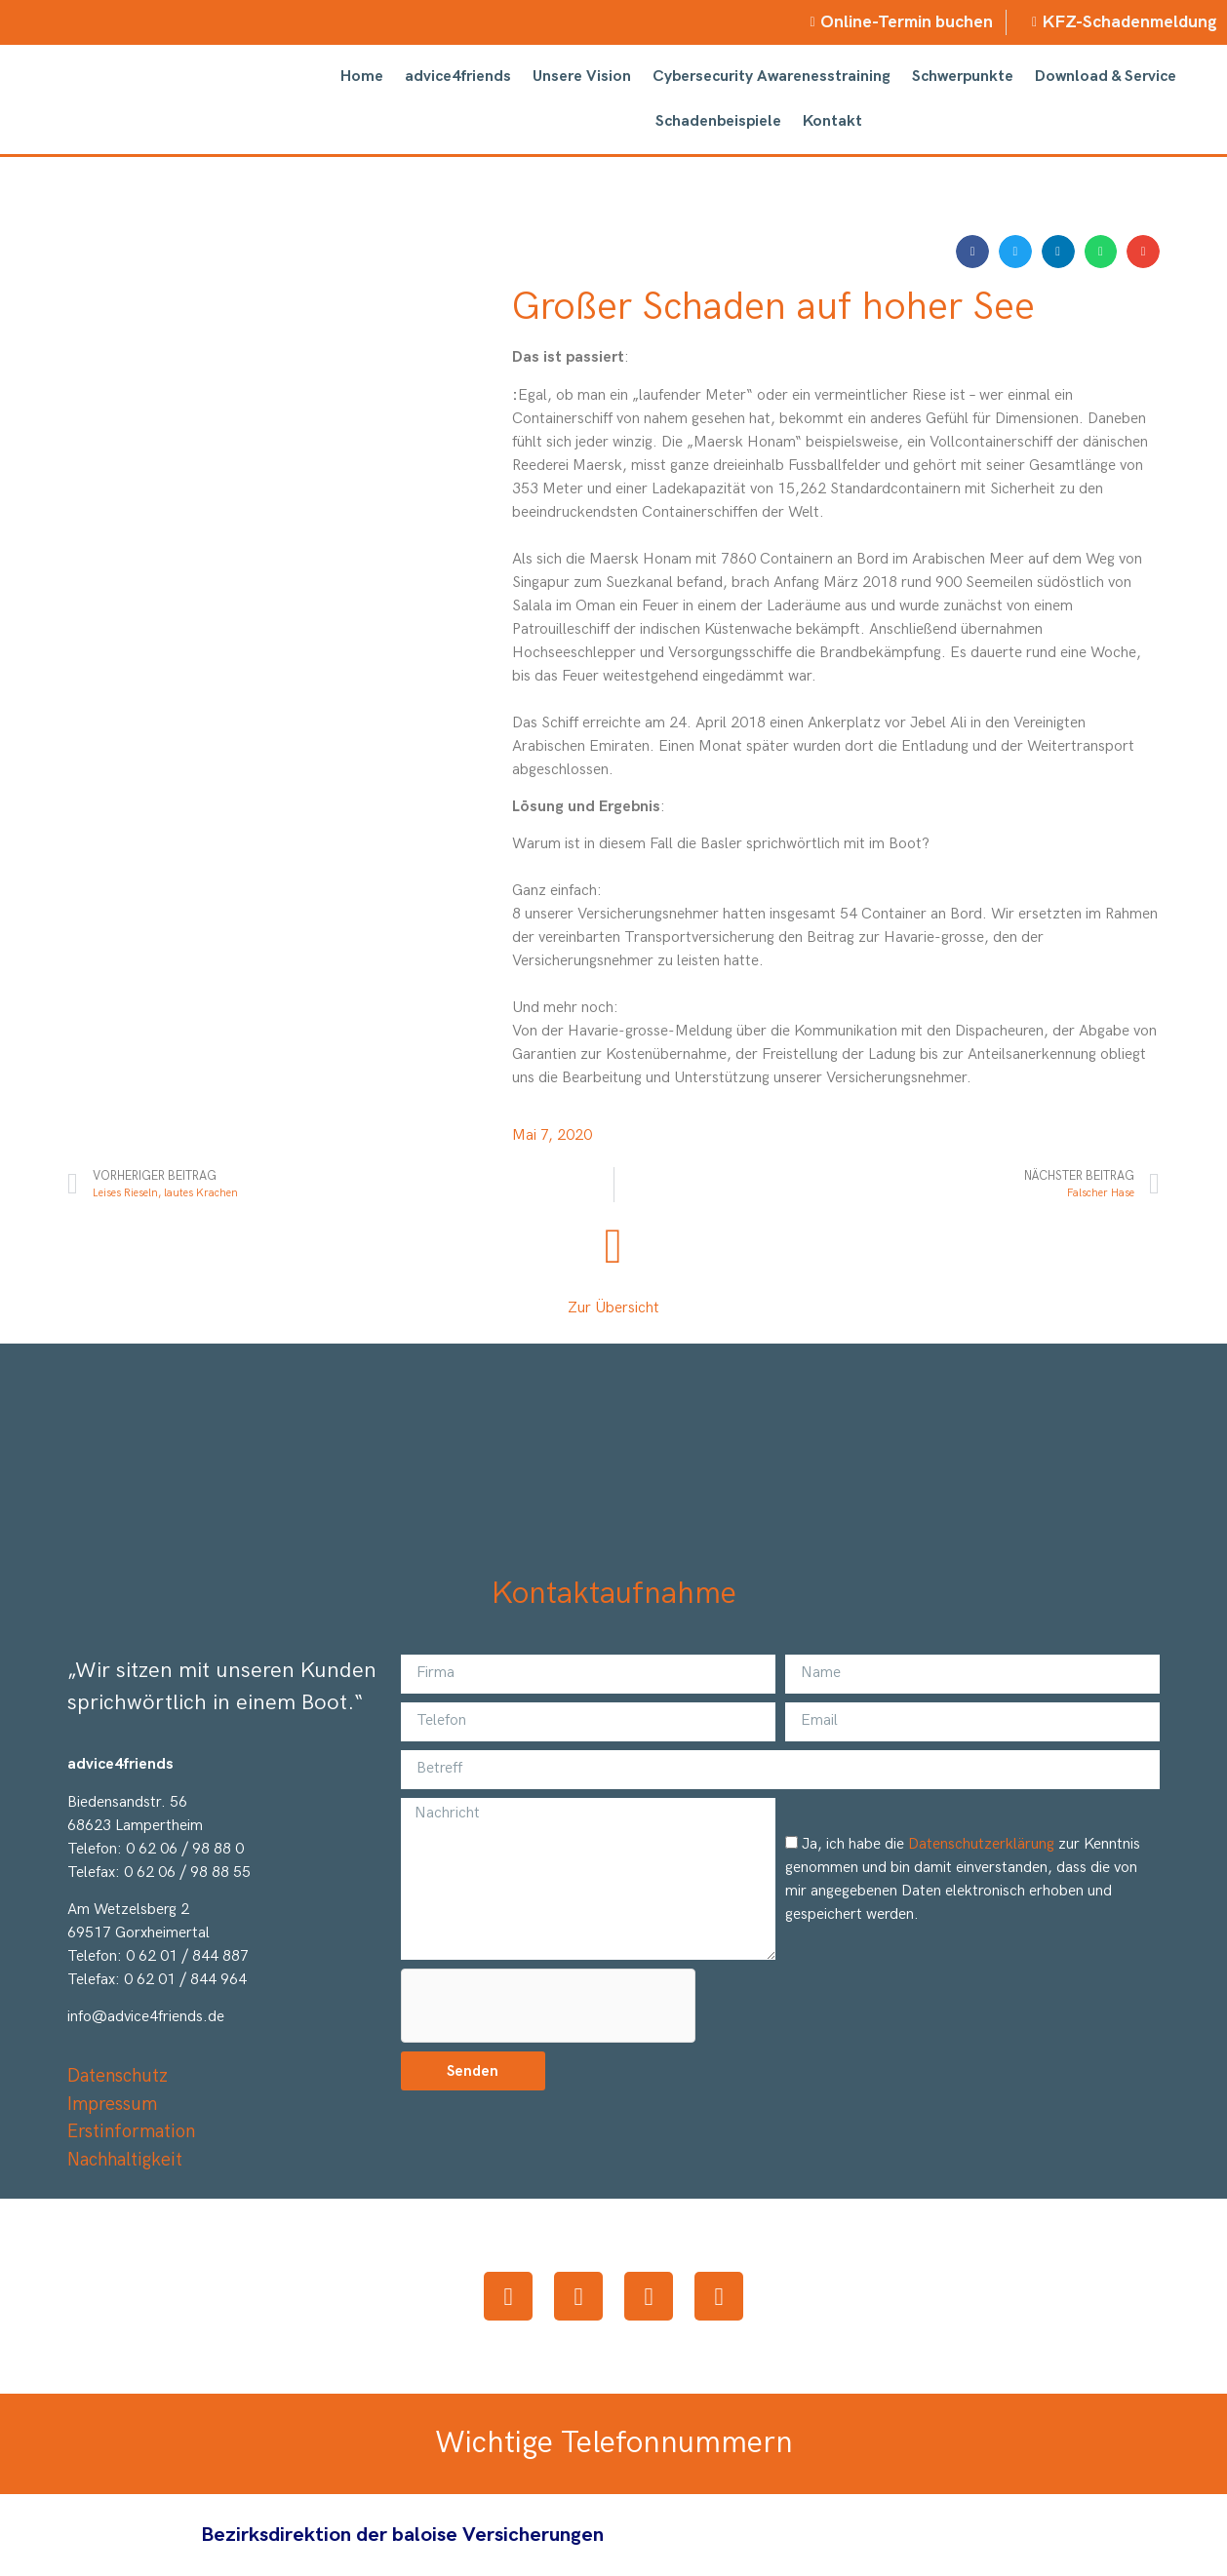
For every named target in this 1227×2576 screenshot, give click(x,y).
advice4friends (458, 76)
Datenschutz (117, 2076)
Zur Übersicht (613, 1308)
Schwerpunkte (962, 76)
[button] (972, 251)
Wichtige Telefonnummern (614, 2443)
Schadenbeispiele (718, 121)
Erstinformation (131, 2132)
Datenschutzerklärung (981, 1844)
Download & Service (1105, 76)
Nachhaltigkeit (124, 2160)
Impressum (112, 2104)
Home (361, 76)
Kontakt (832, 121)
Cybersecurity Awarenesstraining (772, 76)
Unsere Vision (582, 76)
